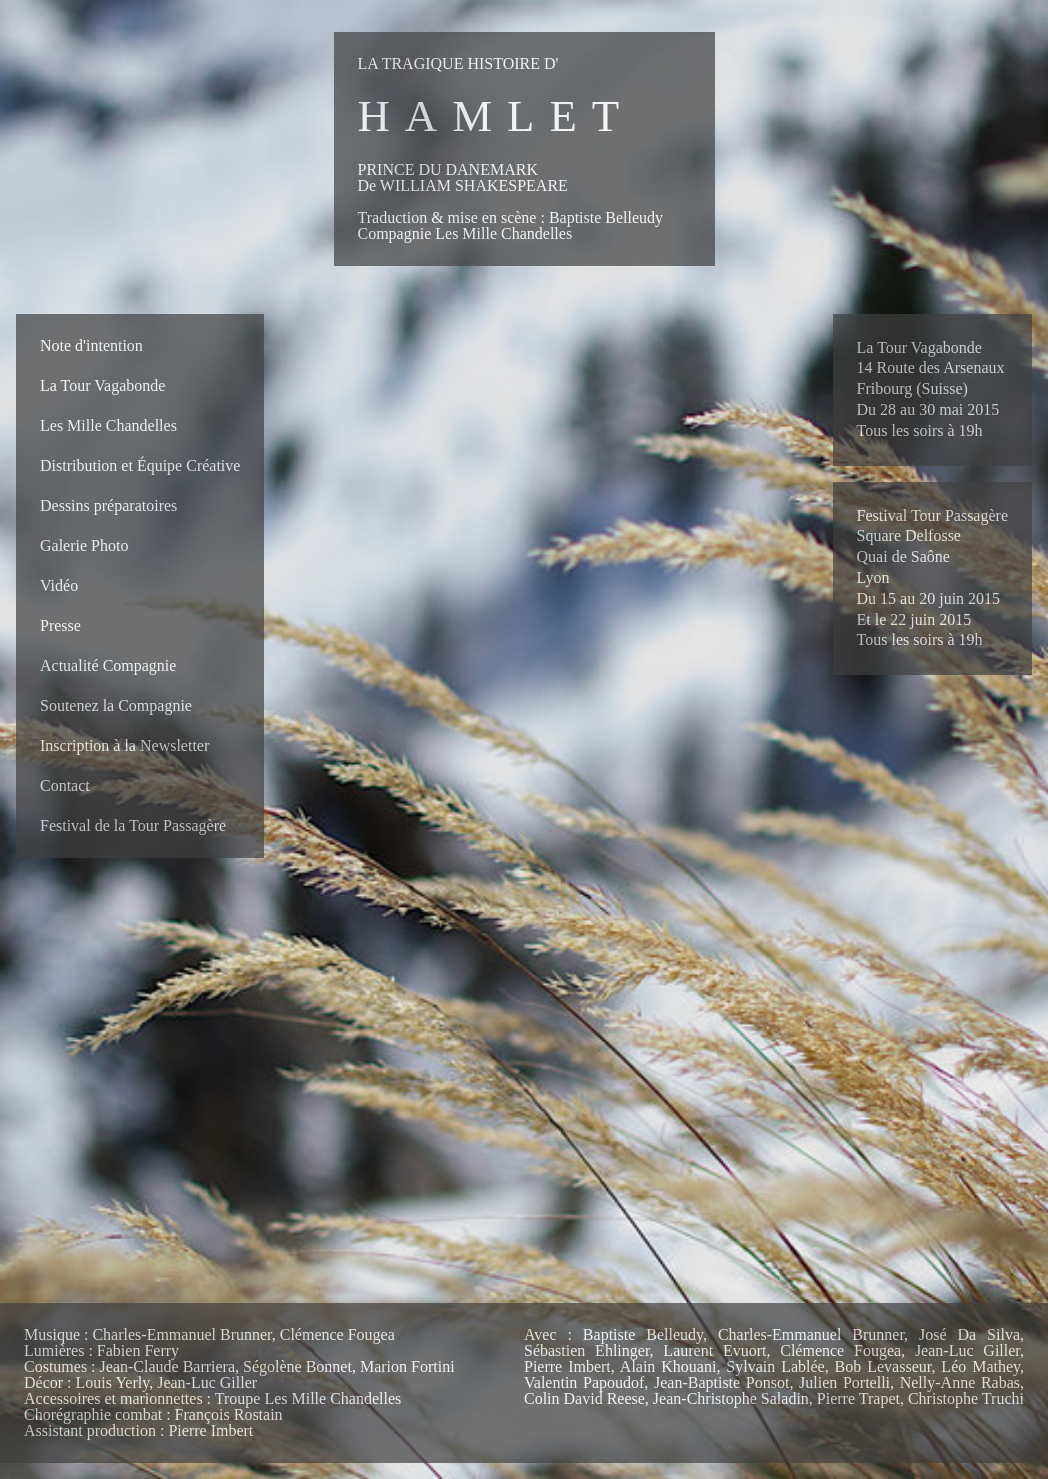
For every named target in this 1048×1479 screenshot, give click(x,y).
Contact (65, 785)
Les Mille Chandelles (108, 425)
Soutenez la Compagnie (116, 705)
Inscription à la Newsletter (124, 745)
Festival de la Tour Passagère (133, 825)
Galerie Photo (84, 545)
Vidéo (59, 585)
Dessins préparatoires (108, 505)
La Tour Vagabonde (102, 385)
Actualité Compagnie (108, 665)
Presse (60, 625)
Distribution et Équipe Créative (140, 465)
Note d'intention (91, 345)
